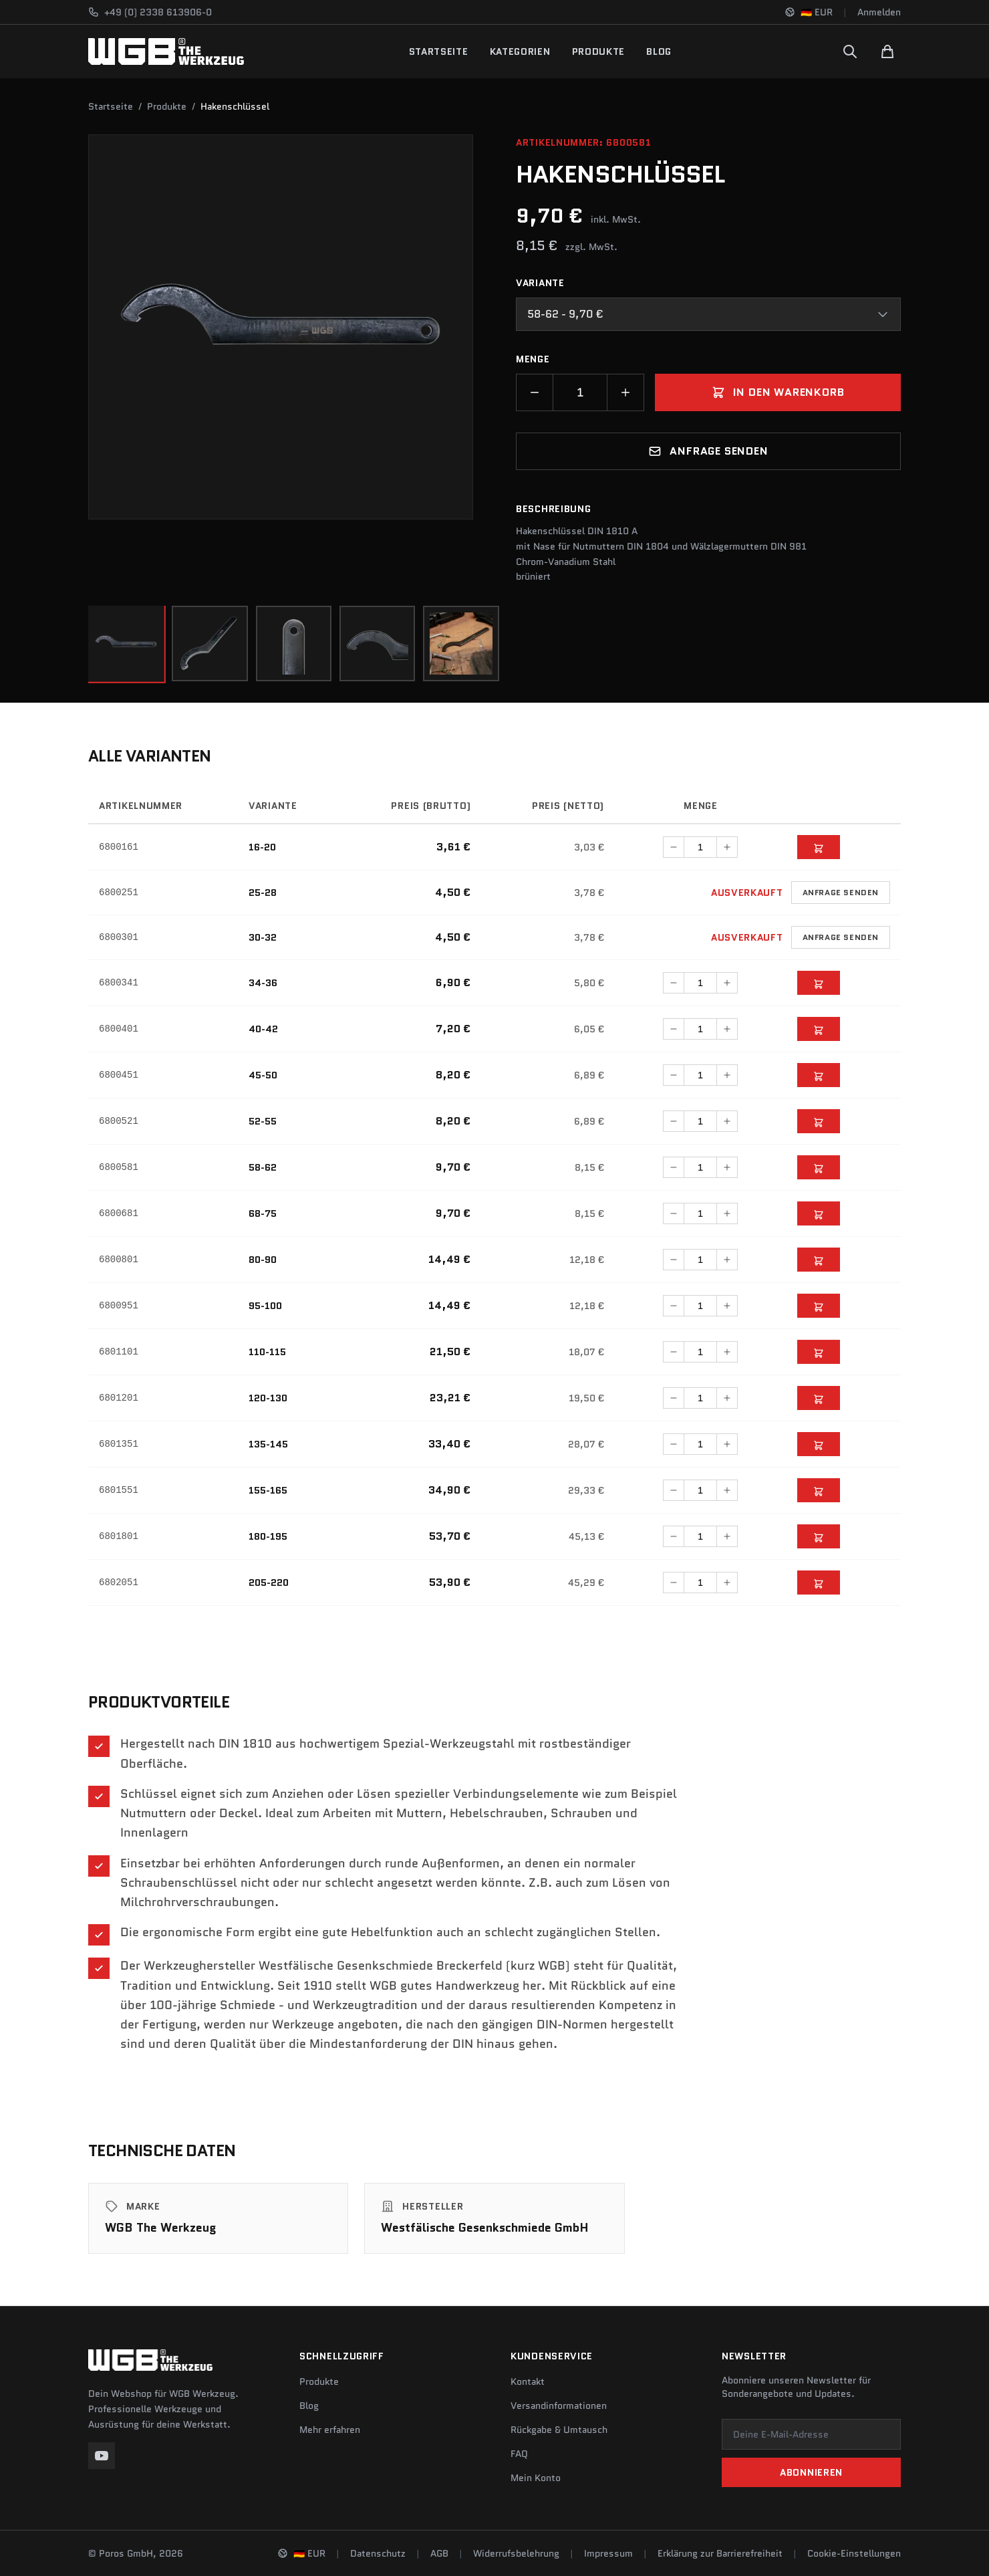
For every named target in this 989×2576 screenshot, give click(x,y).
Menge (533, 359)
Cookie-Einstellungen (854, 2553)
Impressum (608, 2553)
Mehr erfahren (329, 2429)
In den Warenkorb (778, 392)
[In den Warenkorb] (818, 857)
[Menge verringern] (534, 392)
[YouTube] (101, 2456)
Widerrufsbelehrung (516, 2553)
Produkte (598, 51)
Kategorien (520, 51)
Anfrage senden (708, 451)
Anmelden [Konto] (879, 12)
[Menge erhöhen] (625, 392)
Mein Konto (536, 2477)
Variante (540, 282)
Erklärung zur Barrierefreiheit (720, 2553)
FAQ (519, 2453)
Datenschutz (378, 2553)
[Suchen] (850, 51)
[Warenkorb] (887, 51)
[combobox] (708, 314)
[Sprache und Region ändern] (809, 12)
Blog (659, 51)
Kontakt (528, 2381)
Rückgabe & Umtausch (559, 2429)
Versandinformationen (559, 2405)
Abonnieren (811, 2472)
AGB (439, 2553)
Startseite (438, 51)
